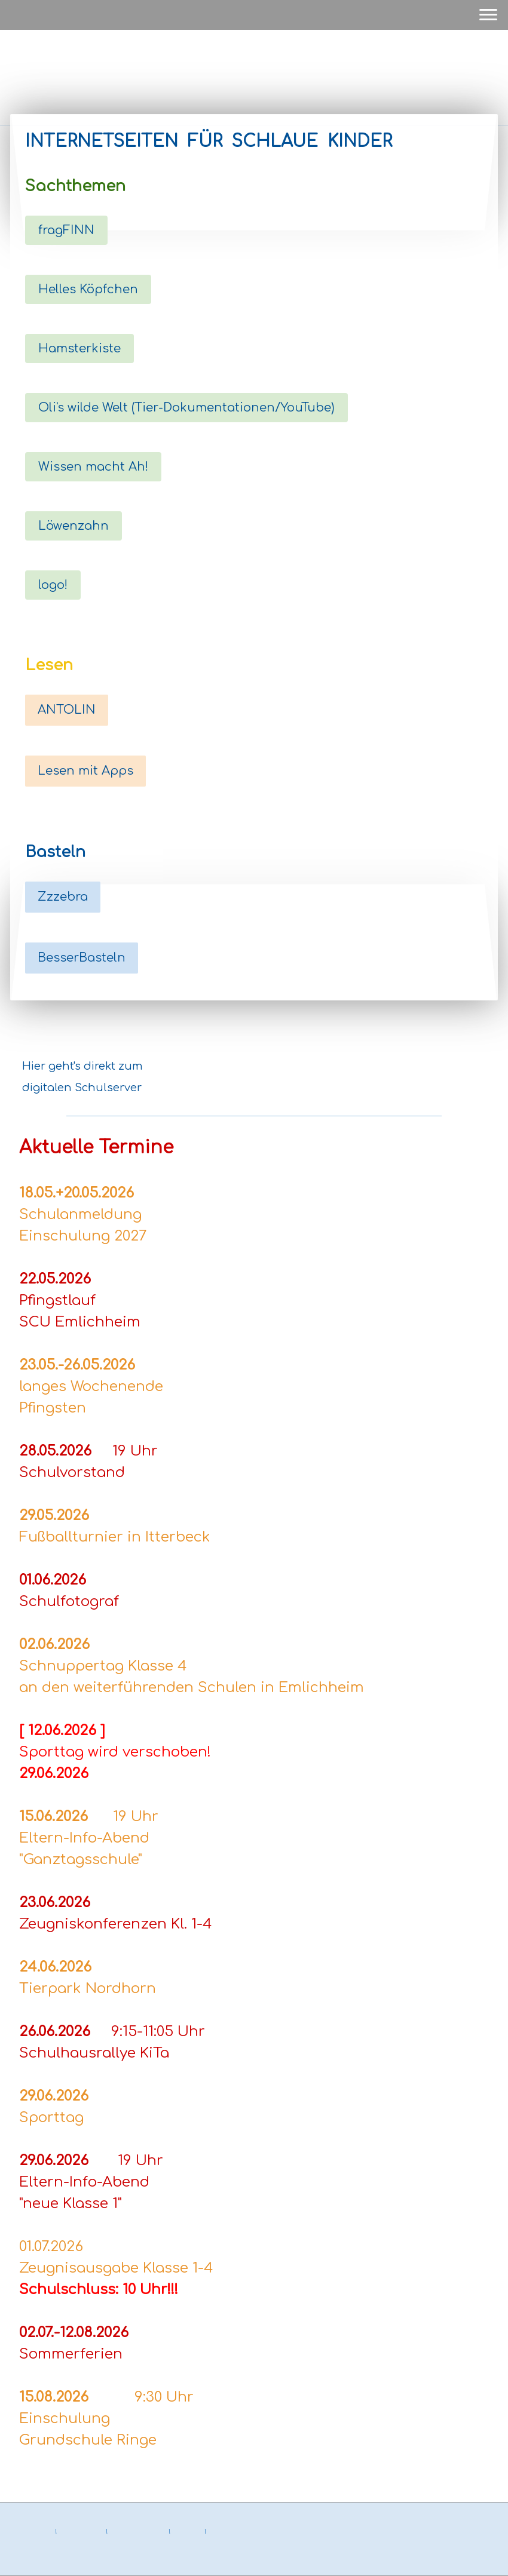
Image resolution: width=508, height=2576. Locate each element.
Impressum (32, 2532)
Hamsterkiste (79, 348)
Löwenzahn (73, 526)
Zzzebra (63, 897)
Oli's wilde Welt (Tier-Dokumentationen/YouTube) (186, 408)
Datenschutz (81, 2532)
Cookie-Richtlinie (138, 2532)
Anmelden (479, 2557)
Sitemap (187, 2532)
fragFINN (66, 230)
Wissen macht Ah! (93, 467)
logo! (53, 585)
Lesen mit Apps (85, 771)
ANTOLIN (67, 710)
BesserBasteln (82, 958)
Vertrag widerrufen (52, 2544)
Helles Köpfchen (88, 289)
